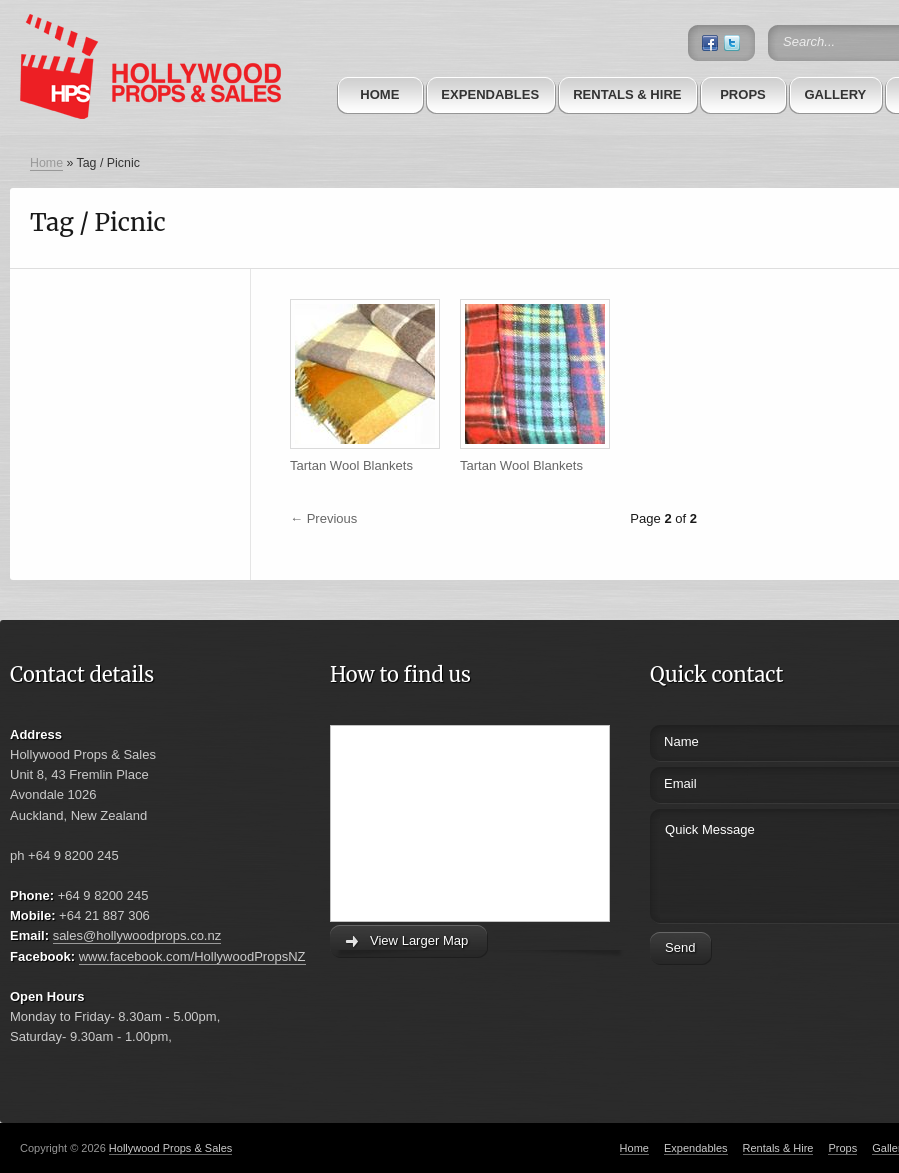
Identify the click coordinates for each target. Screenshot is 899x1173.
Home (379, 94)
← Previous (323, 518)
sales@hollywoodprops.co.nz (137, 935)
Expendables (490, 94)
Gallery (835, 94)
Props (743, 94)
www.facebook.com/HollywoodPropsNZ (192, 956)
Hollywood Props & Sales (171, 1148)
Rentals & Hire (627, 94)
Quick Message (762, 863)
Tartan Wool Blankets (351, 465)
